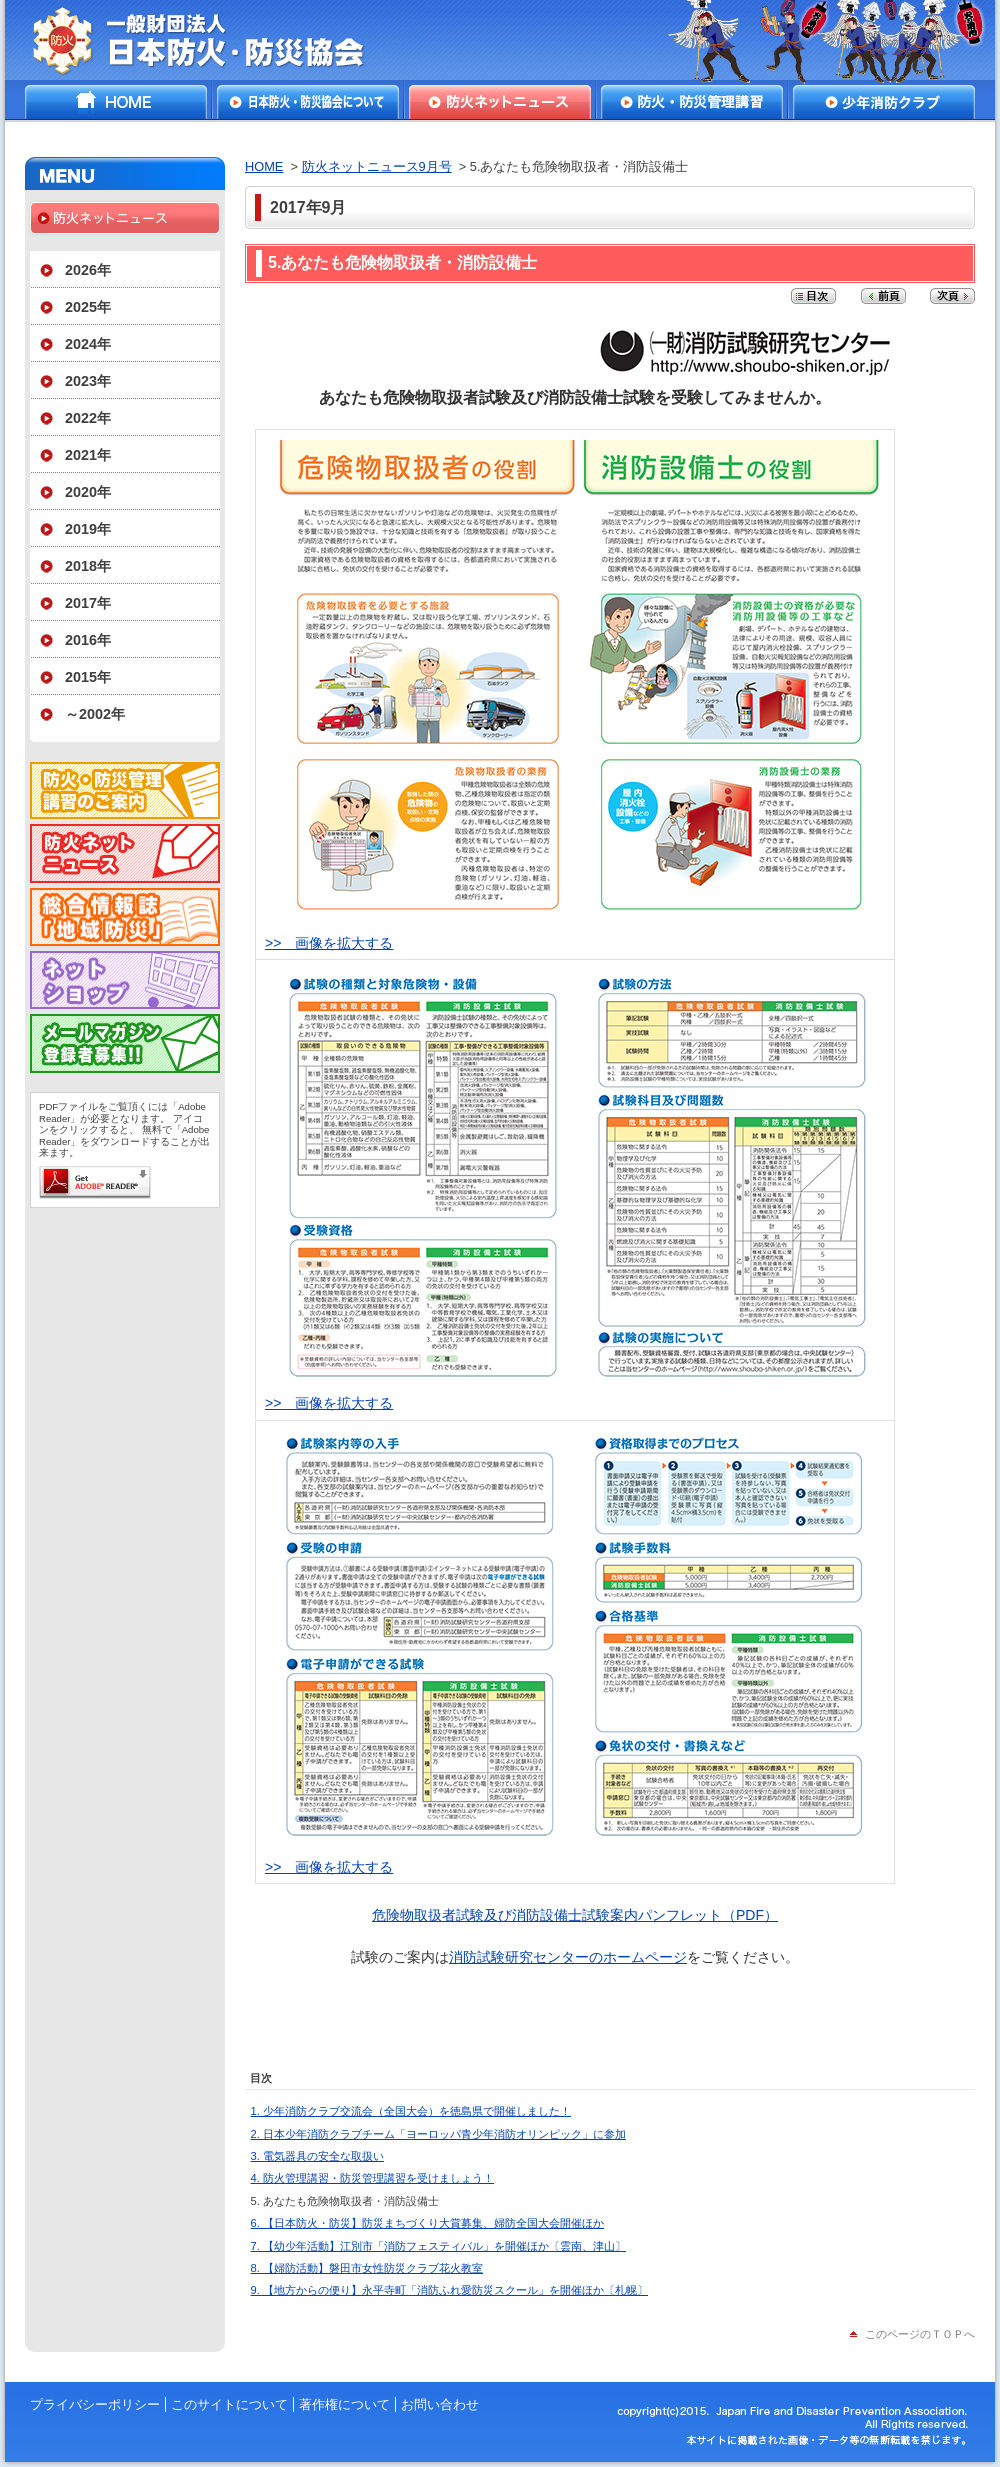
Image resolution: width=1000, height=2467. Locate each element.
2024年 (88, 344)
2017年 (88, 603)
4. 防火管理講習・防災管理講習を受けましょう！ (372, 2178)
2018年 (88, 566)
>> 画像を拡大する (329, 943)
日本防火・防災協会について (308, 102)
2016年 (88, 640)
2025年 (88, 307)
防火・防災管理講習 (692, 102)
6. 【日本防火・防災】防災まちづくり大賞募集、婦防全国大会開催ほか (427, 2223)
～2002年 (95, 714)
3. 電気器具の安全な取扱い (317, 2156)
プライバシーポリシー (95, 2404)
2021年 (88, 455)
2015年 (88, 677)
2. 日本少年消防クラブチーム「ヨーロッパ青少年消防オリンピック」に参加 (438, 2134)
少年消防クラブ (884, 102)
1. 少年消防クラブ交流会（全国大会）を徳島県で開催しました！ (411, 2111)
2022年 (88, 418)
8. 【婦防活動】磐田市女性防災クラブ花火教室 (367, 2268)
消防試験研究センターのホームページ (568, 1957)
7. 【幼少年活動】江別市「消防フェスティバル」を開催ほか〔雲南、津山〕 (438, 2246)
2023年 (88, 381)
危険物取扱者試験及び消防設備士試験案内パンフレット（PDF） (575, 1915)
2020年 (88, 492)
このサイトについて (229, 2404)
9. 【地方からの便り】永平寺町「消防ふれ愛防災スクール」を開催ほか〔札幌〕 (449, 2290)
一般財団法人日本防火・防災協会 (212, 40)
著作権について (344, 2404)
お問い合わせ (440, 2404)
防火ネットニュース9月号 (377, 166)
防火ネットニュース (500, 102)
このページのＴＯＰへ (920, 2334)
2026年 (88, 270)
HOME (116, 102)
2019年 (88, 529)
